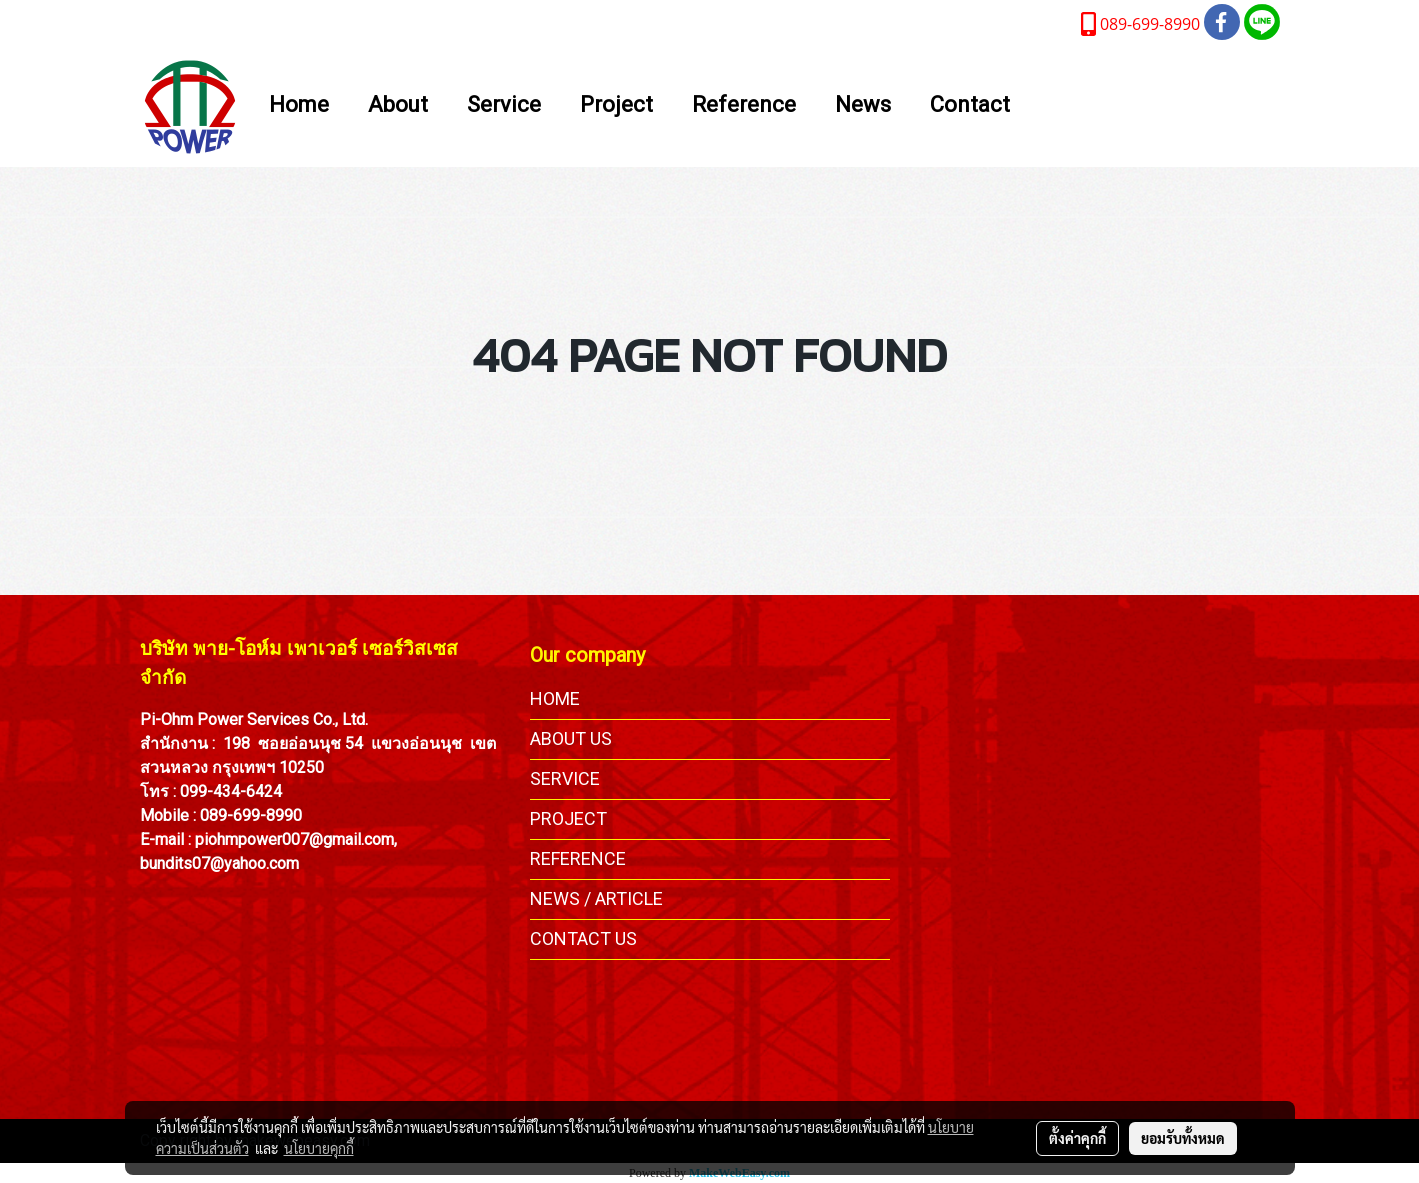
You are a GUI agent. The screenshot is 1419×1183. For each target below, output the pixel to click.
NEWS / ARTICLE (596, 898)
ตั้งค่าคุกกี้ (1077, 1138)
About (398, 105)
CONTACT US (583, 938)
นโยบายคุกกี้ (319, 1148)
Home (299, 105)
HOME (555, 698)
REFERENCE (578, 858)
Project (616, 105)
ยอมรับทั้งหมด (1183, 1138)
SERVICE (565, 778)
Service (504, 105)
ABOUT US (571, 738)
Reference (744, 105)
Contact (970, 105)
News (863, 105)
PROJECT (568, 818)
